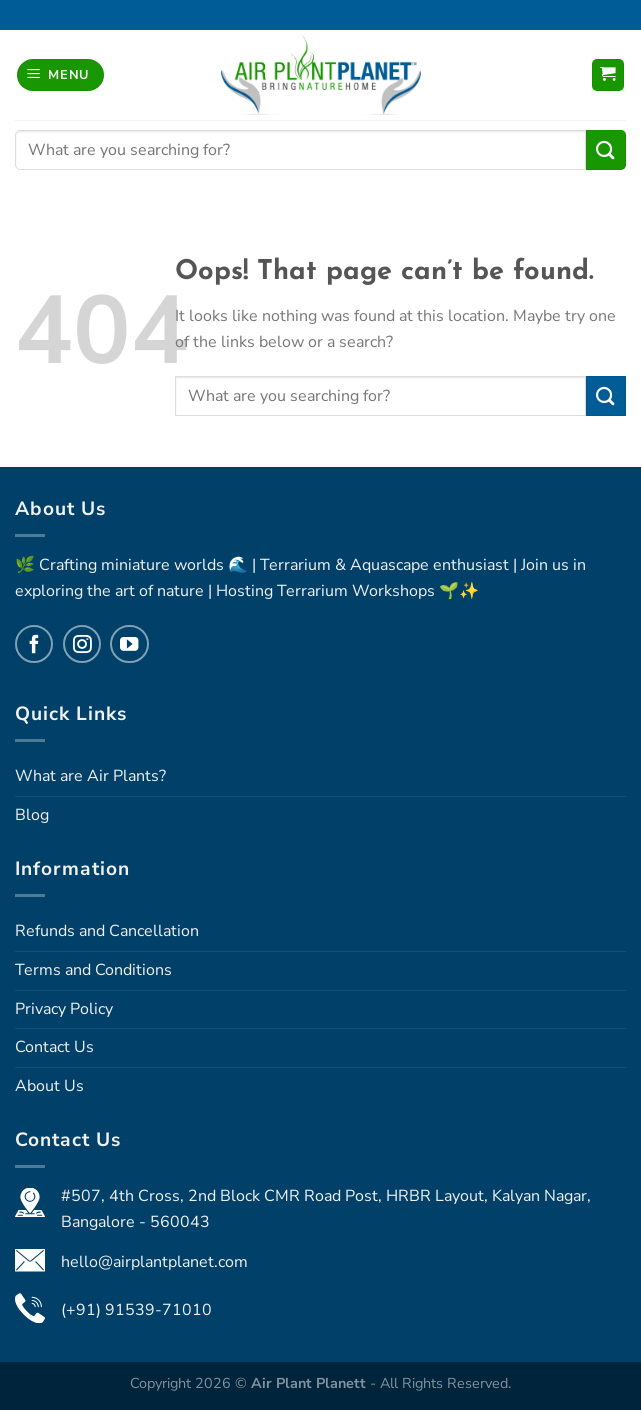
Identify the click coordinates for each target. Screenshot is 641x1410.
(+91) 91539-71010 (136, 1310)
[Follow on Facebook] (34, 644)
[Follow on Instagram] (82, 644)
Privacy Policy (64, 1009)
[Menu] (61, 75)
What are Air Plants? (90, 776)
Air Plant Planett (310, 1383)
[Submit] (606, 149)
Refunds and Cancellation (107, 931)
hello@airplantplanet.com (154, 1262)
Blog (32, 815)
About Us (49, 1086)
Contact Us (54, 1047)
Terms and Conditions (93, 970)
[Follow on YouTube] (129, 644)
